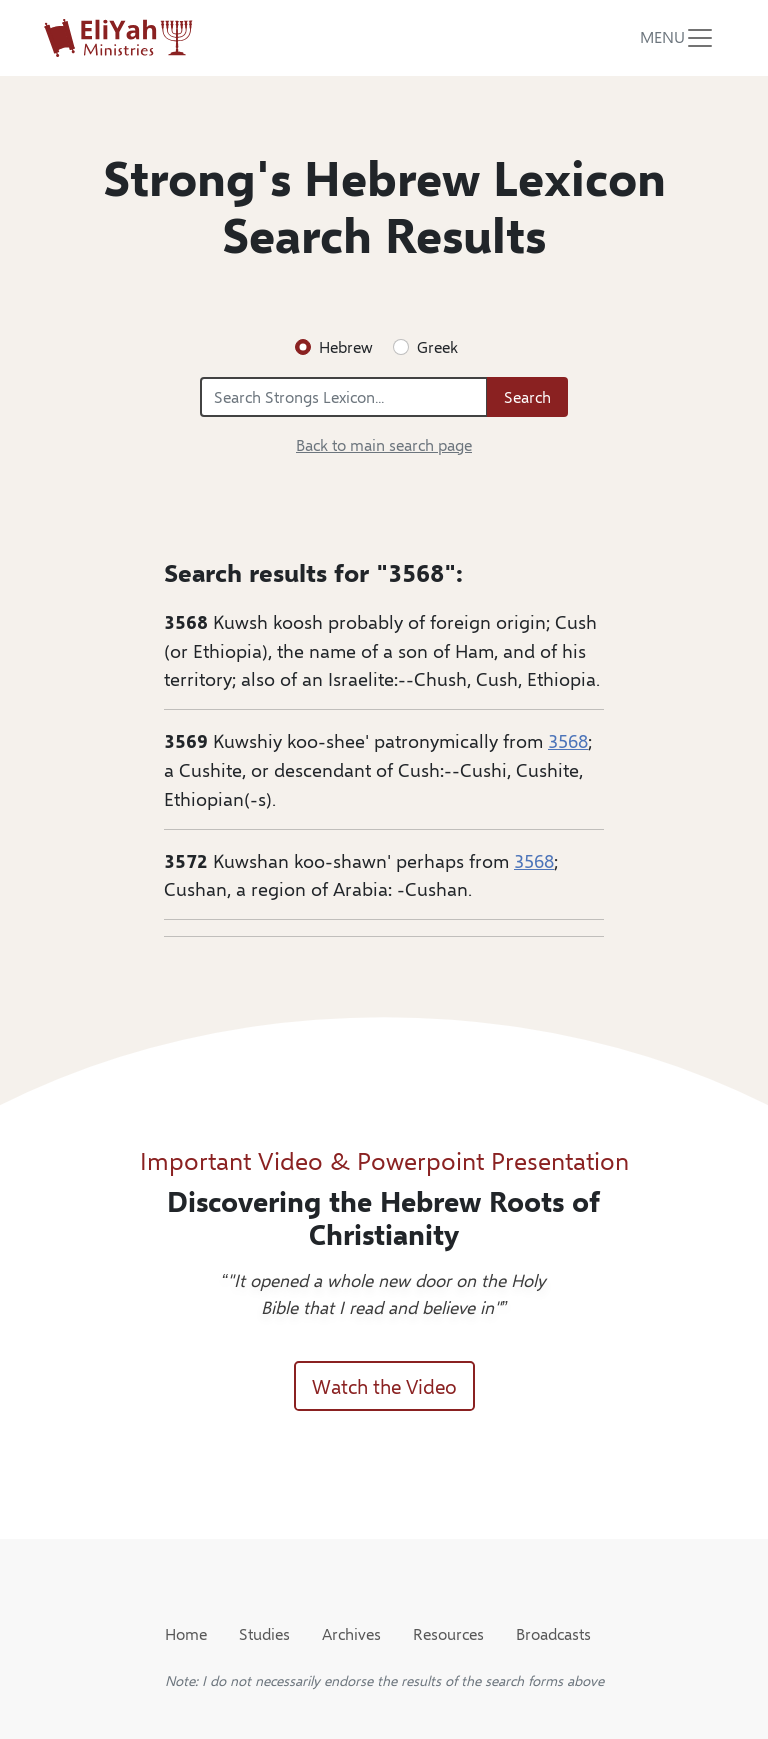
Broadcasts (553, 1633)
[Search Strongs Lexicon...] (344, 397)
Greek (437, 346)
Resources (448, 1633)
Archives (351, 1633)
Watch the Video (384, 1385)
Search (527, 396)
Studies (264, 1633)
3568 (568, 740)
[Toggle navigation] (677, 38)
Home (186, 1633)
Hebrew (346, 346)
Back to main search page (384, 444)
